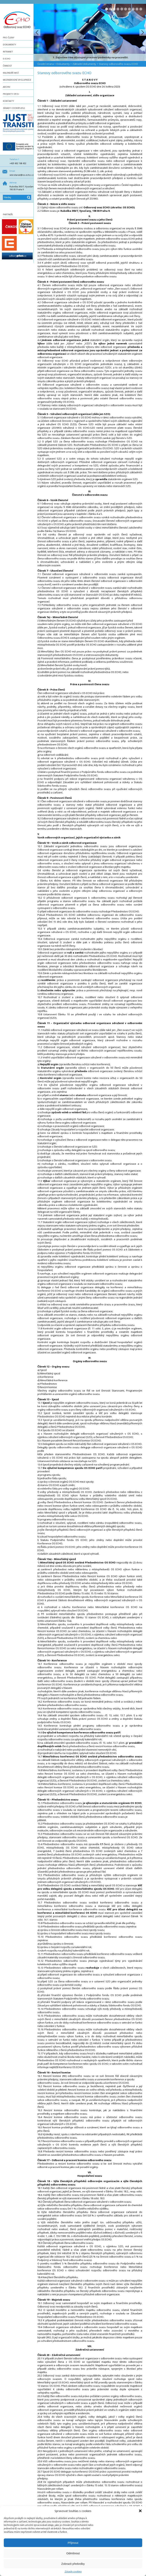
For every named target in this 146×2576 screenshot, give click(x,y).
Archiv (6, 86)
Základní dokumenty (84, 64)
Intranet (8, 51)
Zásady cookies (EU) (14, 108)
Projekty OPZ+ (11, 93)
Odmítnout (73, 2553)
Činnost (7, 65)
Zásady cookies (73, 2571)
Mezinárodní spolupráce (17, 79)
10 (140, 9)
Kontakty (8, 100)
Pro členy (8, 37)
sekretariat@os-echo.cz (22, 174)
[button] (140, 2511)
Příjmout (73, 2542)
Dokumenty (9, 44)
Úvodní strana (45, 64)
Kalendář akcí (11, 72)
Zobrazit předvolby (73, 2563)
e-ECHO (6, 58)
